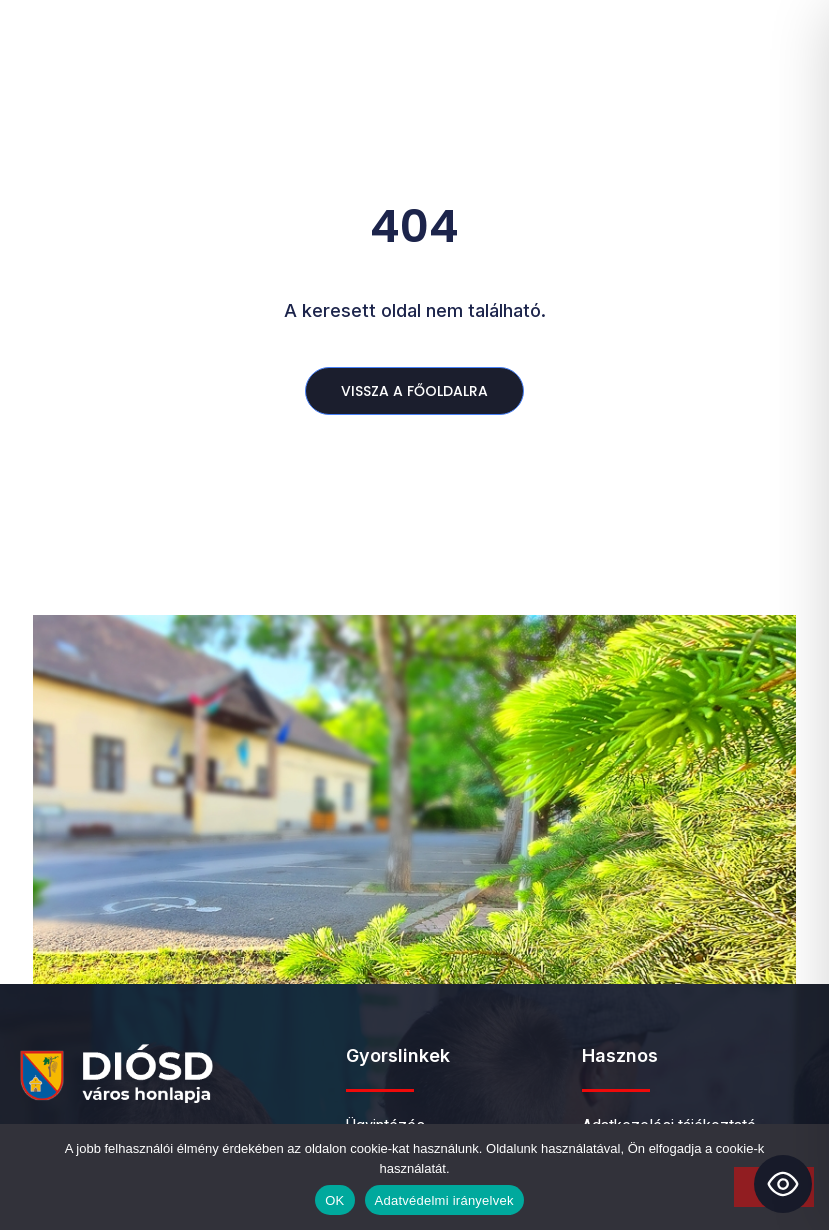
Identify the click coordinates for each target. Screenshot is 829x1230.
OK (334, 1200)
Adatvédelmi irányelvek (444, 1200)
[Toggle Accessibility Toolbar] (783, 1184)
